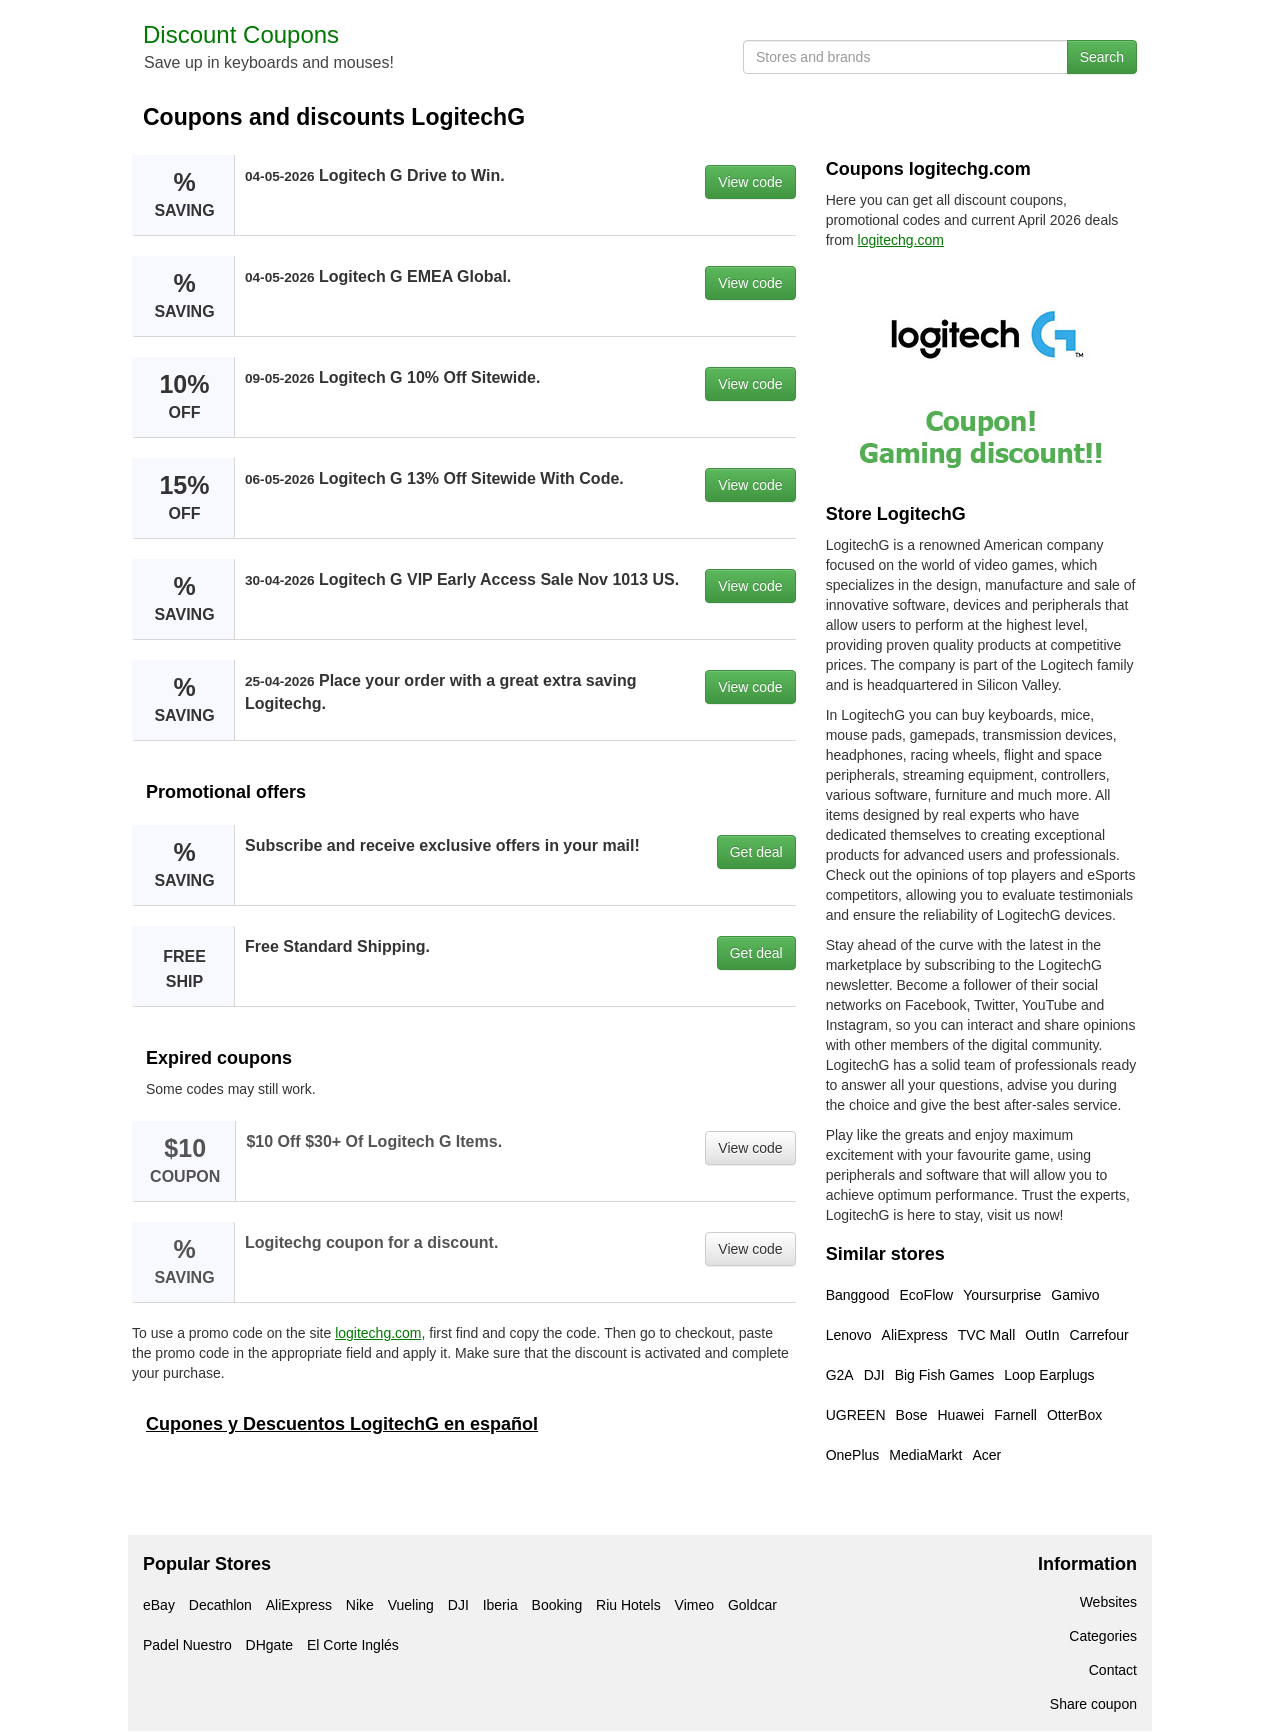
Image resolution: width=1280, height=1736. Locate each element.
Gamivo (1075, 1295)
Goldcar (752, 1605)
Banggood (858, 1295)
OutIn (1042, 1335)
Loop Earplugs (1049, 1375)
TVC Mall (987, 1335)
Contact (1113, 1670)
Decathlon (220, 1605)
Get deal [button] (756, 852)
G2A (840, 1375)
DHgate (269, 1645)
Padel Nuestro (187, 1645)
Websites (1108, 1602)
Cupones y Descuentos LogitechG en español (342, 1424)
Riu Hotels (628, 1605)
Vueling (411, 1605)
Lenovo (849, 1335)
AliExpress (915, 1335)
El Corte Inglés (353, 1645)
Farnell (1015, 1415)
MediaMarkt (925, 1455)
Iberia (500, 1605)
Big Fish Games (945, 1375)
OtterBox (1074, 1415)
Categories (1103, 1636)
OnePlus (853, 1455)
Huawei (960, 1415)
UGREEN (856, 1415)
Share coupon (1093, 1704)
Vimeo (694, 1605)
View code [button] (750, 182)
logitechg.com (378, 1333)
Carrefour (1099, 1335)
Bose (912, 1415)
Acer (987, 1455)
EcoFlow (927, 1295)
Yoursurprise (1002, 1295)
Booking (557, 1605)
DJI (874, 1375)
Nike (360, 1605)
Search (1102, 57)
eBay (159, 1605)
